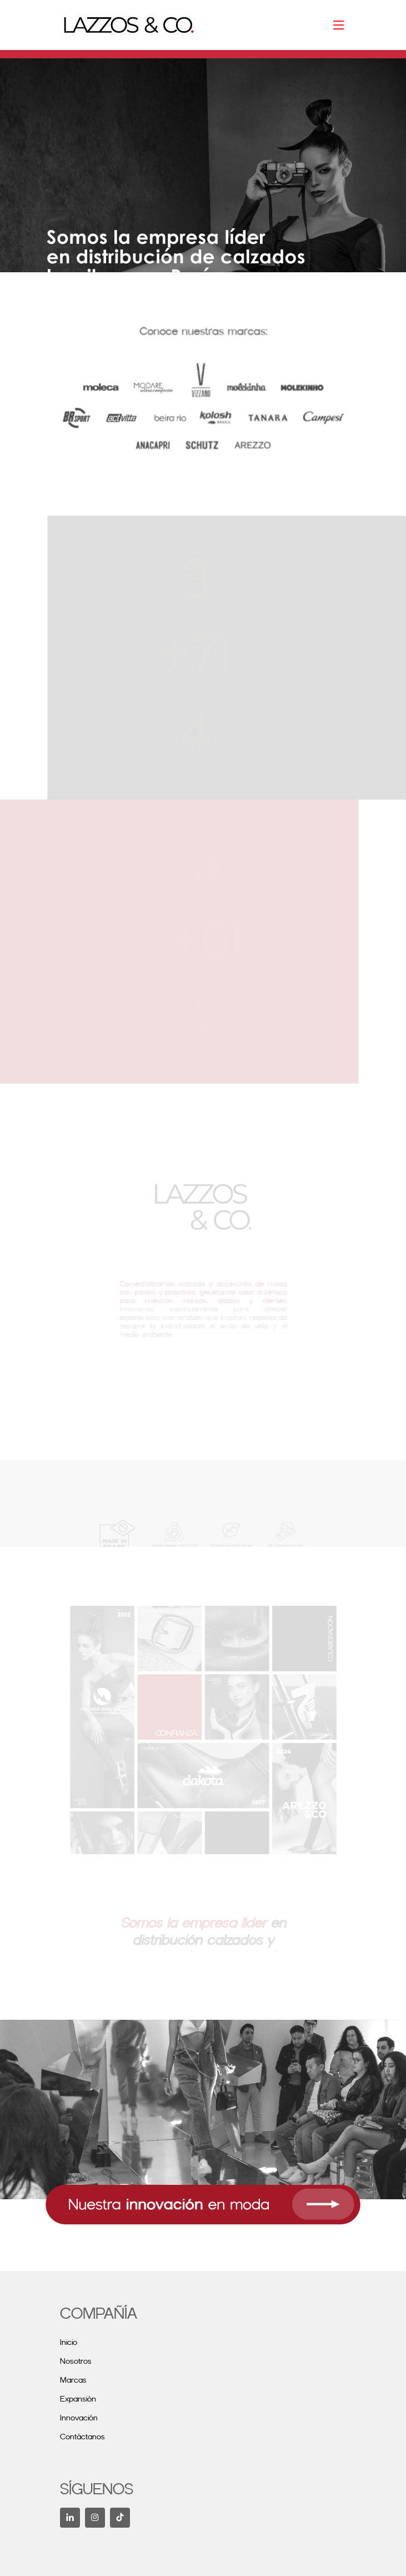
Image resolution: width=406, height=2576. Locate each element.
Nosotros (76, 2361)
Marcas (73, 2380)
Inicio (68, 2343)
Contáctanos (82, 2437)
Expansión (78, 2399)
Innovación (79, 2418)
